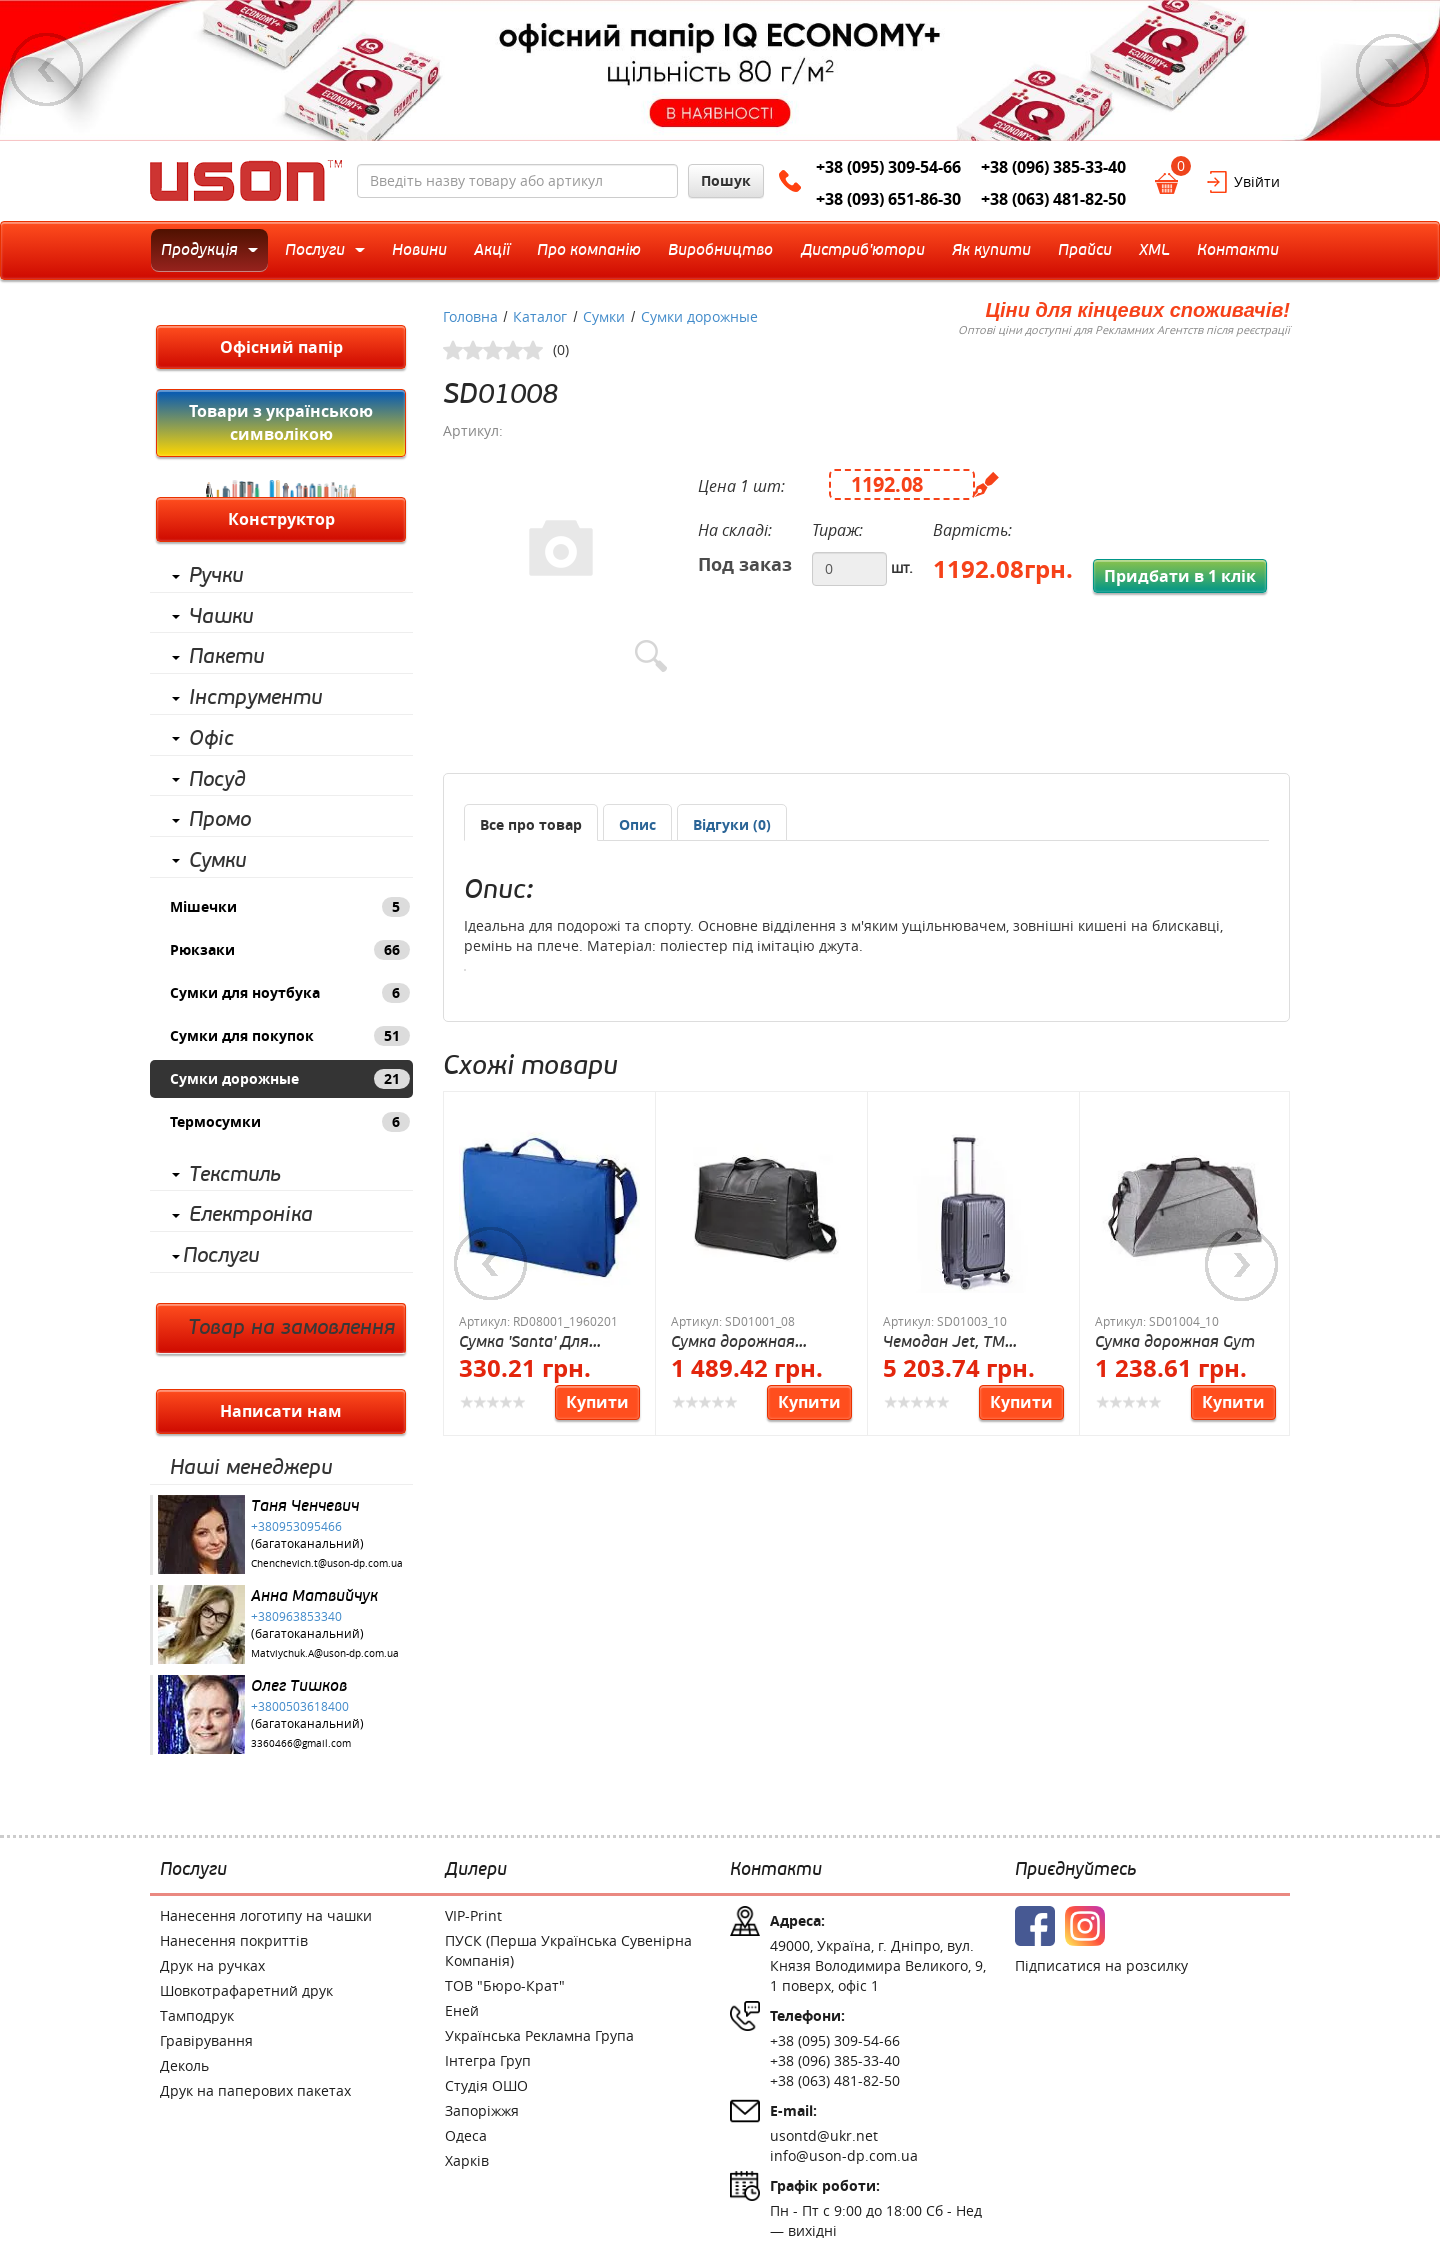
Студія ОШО (486, 2085)
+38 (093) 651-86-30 (888, 199)
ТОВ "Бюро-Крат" (505, 1985)
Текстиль (235, 1175)
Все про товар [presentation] (531, 824)
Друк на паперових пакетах (255, 2090)
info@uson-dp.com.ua (844, 2155)
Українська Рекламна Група (539, 2035)
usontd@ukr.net (824, 2135)
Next (1393, 70)
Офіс (211, 739)
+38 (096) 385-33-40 (1053, 167)
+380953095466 (296, 1526)
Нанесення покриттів (234, 1940)
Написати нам (281, 1411)
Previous (47, 70)
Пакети (226, 657)
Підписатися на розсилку (1101, 1965)
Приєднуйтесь (1075, 1870)
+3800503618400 (300, 1706)
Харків (467, 2160)
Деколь (184, 2065)
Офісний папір (281, 347)
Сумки (217, 861)
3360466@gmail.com (301, 1743)
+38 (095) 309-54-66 (888, 167)
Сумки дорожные (290, 1079)
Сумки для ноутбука (290, 993)
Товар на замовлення (291, 1328)
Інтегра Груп (488, 2060)
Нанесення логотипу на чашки (266, 1915)
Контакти (776, 1870)
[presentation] (637, 825)
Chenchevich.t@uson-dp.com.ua (327, 1563)
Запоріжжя (482, 2110)
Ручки (216, 576)
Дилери (476, 1870)
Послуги (221, 1256)
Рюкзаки (290, 950)
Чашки (221, 617)
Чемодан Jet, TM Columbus (944, 1341)
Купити (597, 1402)
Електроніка (251, 1215)
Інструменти (255, 698)
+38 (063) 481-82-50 (1053, 199)
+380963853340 (296, 1616)
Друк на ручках (212, 1965)
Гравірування (206, 2040)
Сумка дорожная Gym (1175, 1341)
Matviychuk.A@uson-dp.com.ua (325, 1653)
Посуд (217, 780)
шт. (902, 567)
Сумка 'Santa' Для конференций (524, 1341)
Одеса (466, 2135)
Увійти (1257, 181)
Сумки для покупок (290, 1036)
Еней (462, 2010)
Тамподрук (197, 2015)
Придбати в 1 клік (1180, 576)
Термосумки (290, 1122)
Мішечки (290, 907)
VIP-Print (473, 1915)
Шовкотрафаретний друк (246, 1990)
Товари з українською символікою (281, 422)
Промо (220, 820)
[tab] (531, 822)
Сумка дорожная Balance (733, 1341)
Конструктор (281, 519)
